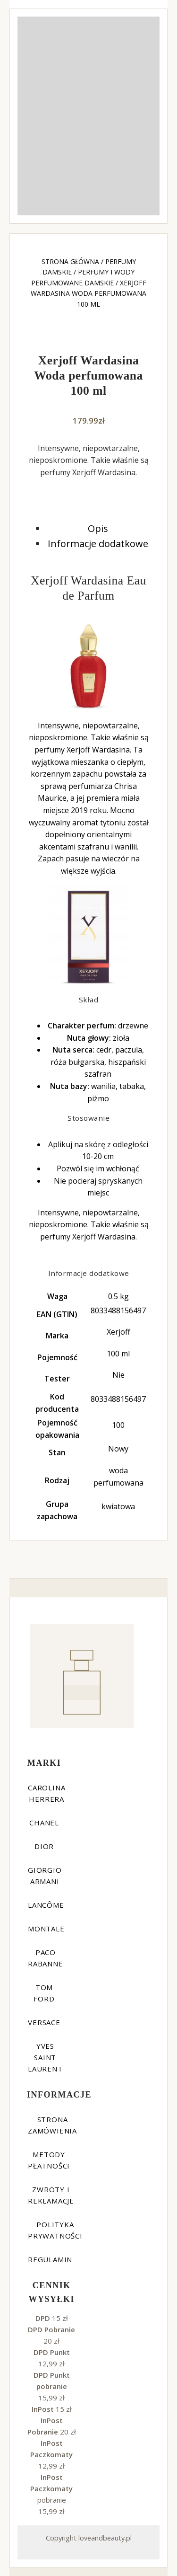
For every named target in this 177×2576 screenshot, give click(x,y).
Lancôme (46, 1905)
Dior (44, 1846)
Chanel (44, 1822)
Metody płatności (49, 2160)
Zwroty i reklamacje (51, 2195)
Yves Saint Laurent (45, 2057)
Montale (46, 1928)
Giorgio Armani (45, 1875)
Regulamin (50, 2259)
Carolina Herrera (46, 1793)
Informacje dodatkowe (98, 543)
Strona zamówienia (52, 2125)
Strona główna (70, 261)
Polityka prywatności (55, 2230)
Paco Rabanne (45, 1957)
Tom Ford (44, 1993)
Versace (44, 2022)
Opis (98, 528)
